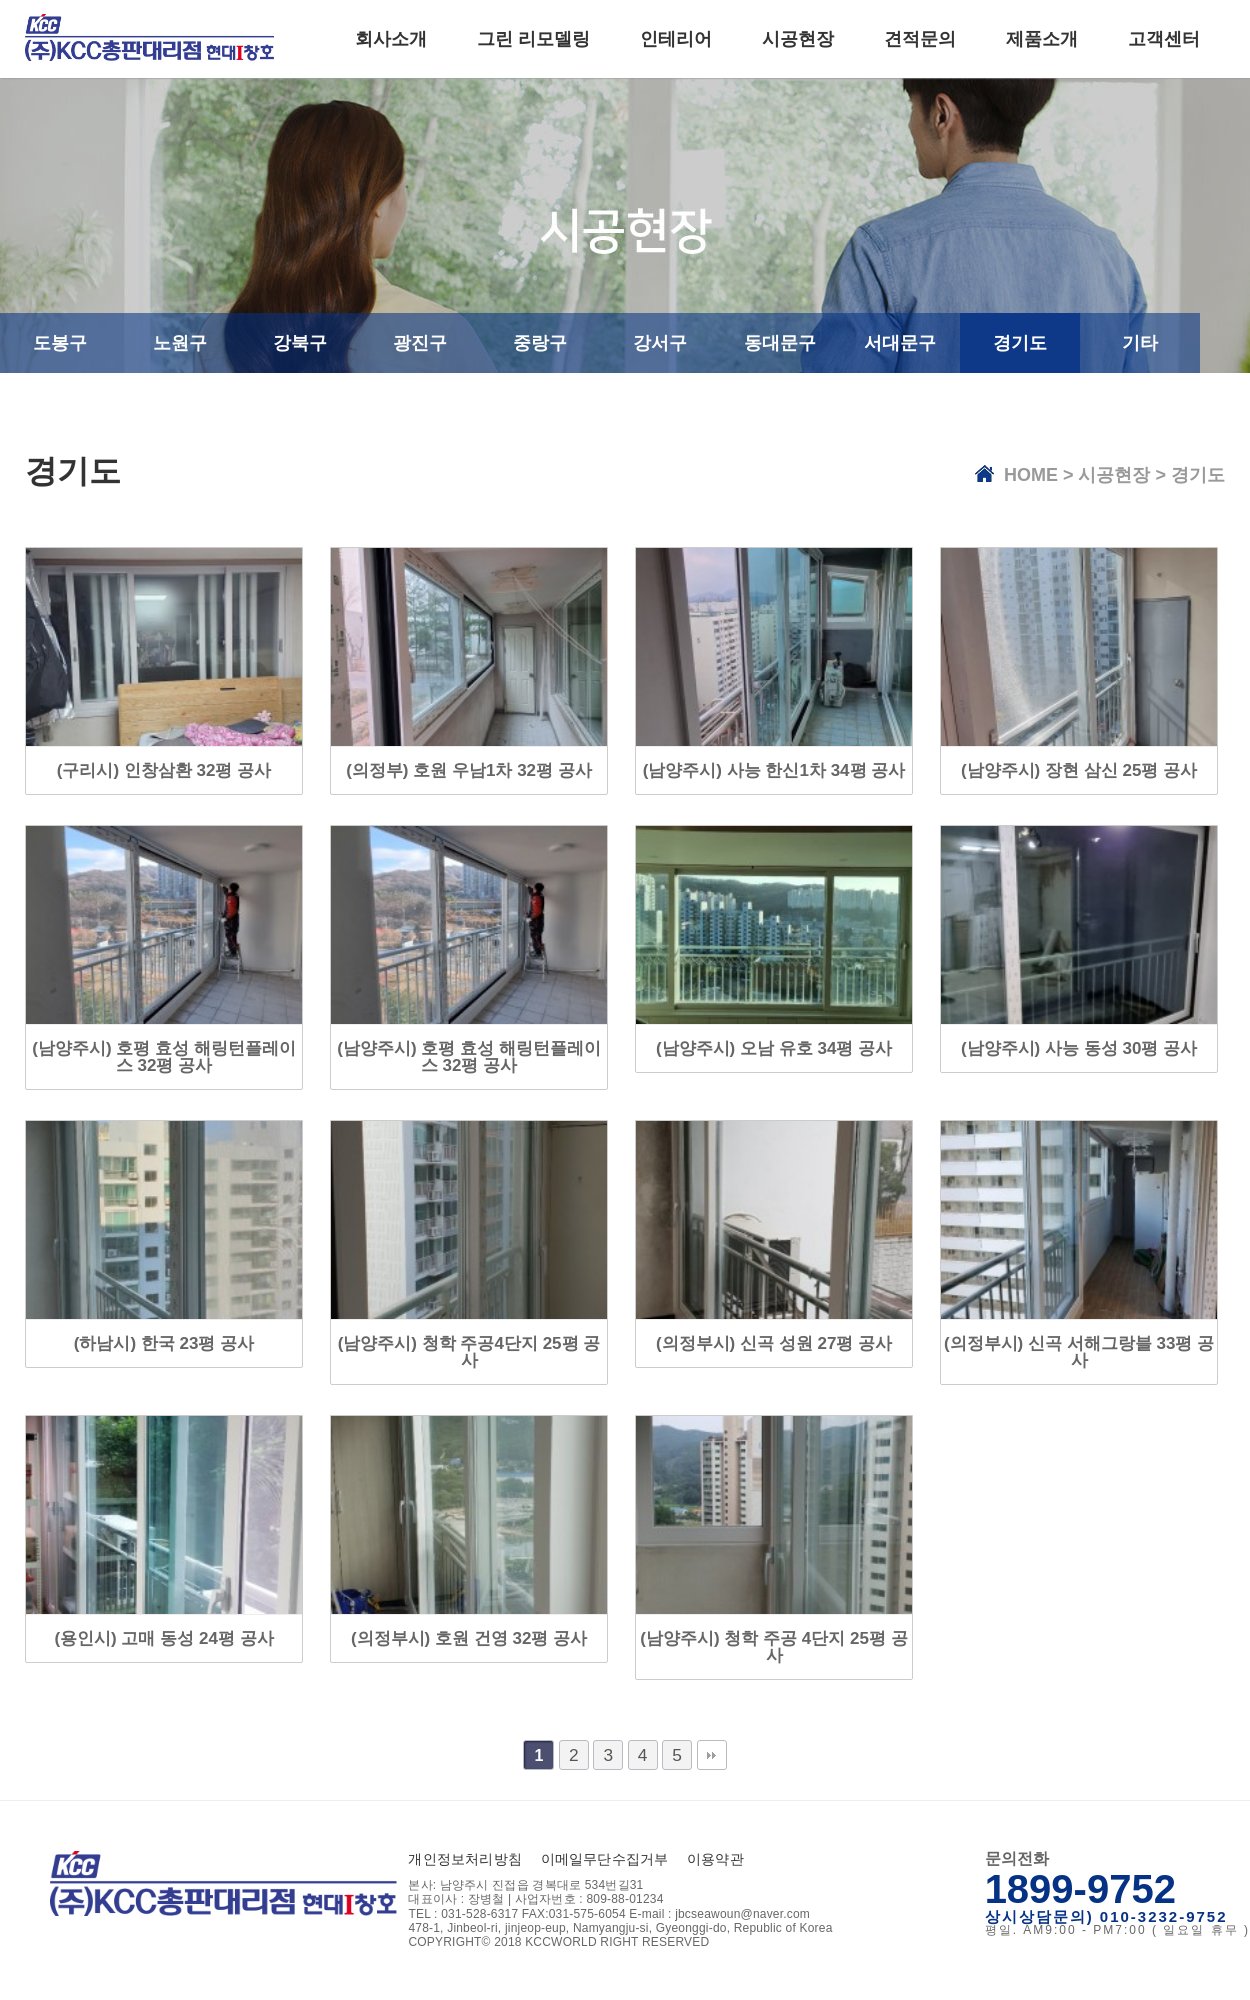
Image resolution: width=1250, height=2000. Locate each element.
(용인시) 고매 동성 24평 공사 (163, 1638)
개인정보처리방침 (465, 1859)
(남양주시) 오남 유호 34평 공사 (774, 1048)
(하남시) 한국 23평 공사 (164, 1343)
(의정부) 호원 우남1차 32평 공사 (469, 770)
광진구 (420, 343)
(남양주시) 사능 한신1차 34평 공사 (774, 770)
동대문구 (780, 343)
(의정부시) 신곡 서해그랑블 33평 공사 (1079, 1352)
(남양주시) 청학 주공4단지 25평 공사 (469, 1352)
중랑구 (540, 343)
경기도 (1020, 343)
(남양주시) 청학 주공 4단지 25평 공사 (773, 1647)
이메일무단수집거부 (605, 1859)
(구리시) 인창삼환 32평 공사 (164, 770)
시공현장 (798, 39)
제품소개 (1042, 39)
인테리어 (676, 39)
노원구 (180, 343)
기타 (1140, 343)
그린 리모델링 (533, 39)
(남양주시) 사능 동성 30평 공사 (1079, 1048)
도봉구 (60, 343)
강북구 (300, 343)
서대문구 (900, 343)
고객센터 (1164, 39)
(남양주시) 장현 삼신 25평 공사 (1079, 770)
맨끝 (712, 1755)
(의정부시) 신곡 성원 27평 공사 (774, 1343)
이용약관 (715, 1859)
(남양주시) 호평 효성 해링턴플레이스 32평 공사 (164, 1057)
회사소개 (391, 39)
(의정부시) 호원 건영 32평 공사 (469, 1638)
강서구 (660, 343)
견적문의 (920, 39)
